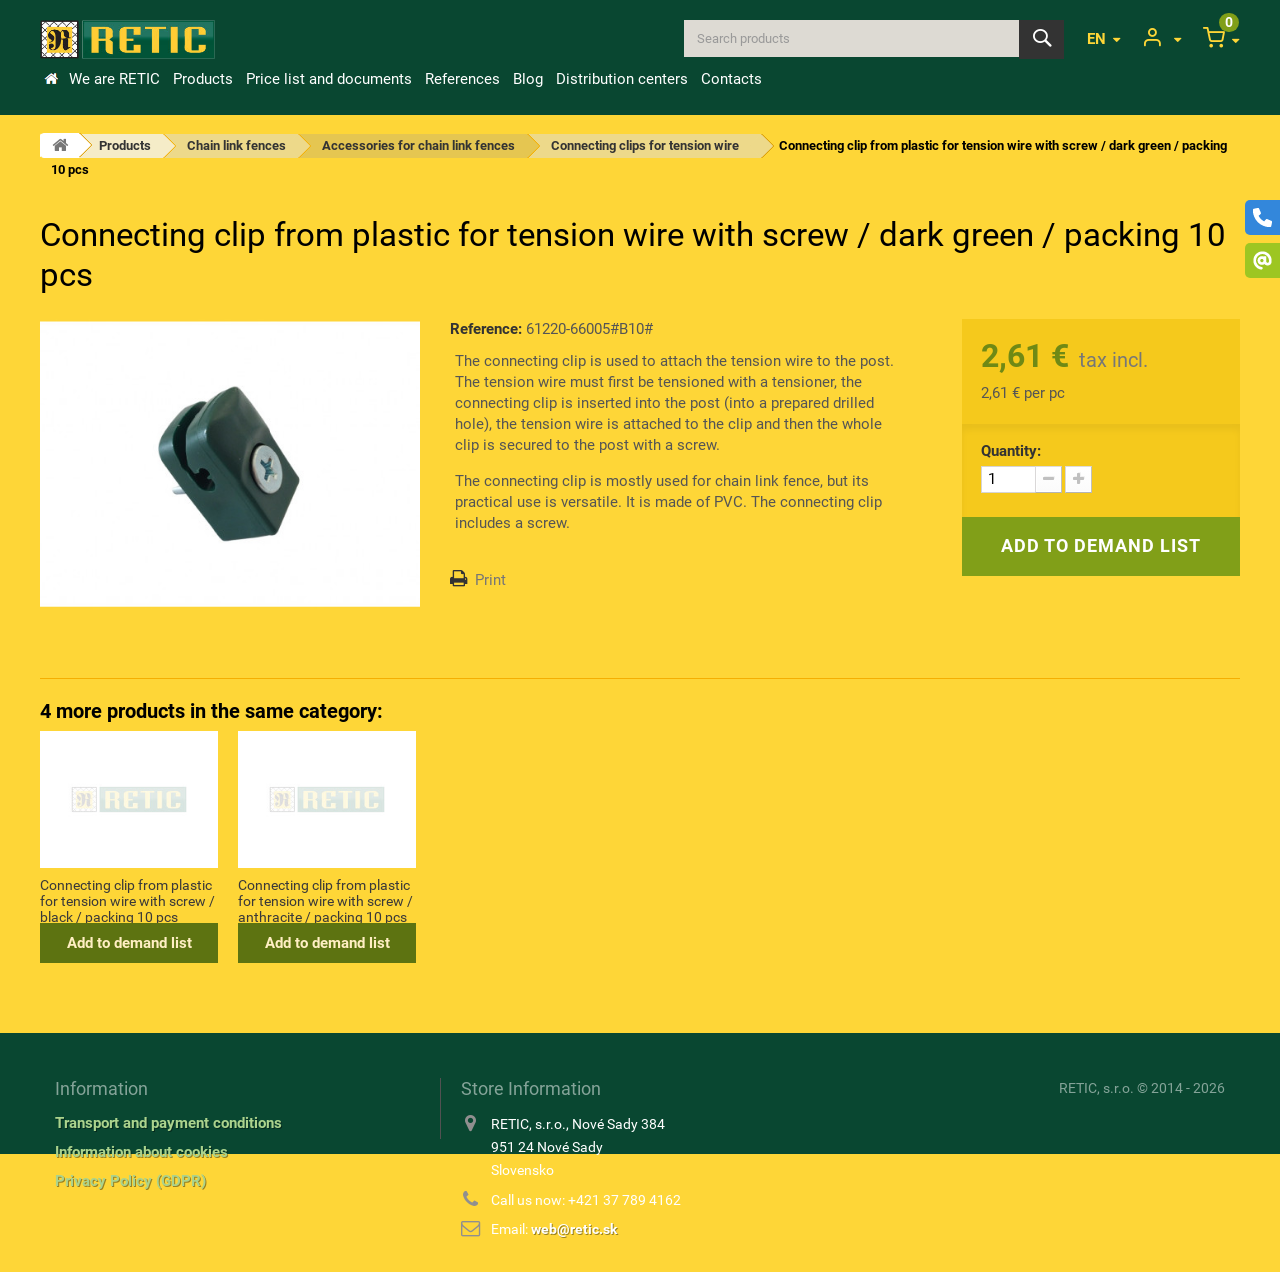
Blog (528, 79)
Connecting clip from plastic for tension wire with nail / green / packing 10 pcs (126, 900)
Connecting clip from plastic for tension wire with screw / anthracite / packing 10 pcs (721, 900)
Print (490, 580)
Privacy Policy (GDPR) (130, 1181)
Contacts (731, 79)
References (462, 79)
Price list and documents (329, 79)
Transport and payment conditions (168, 1123)
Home (51, 79)
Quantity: (1011, 451)
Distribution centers (622, 79)
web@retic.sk (574, 1229)
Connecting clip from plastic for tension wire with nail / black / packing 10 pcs (324, 900)
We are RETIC (114, 79)
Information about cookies (141, 1152)
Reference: (486, 329)
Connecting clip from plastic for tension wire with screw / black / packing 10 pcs (523, 900)
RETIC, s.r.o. (1096, 1088)
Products (203, 79)
